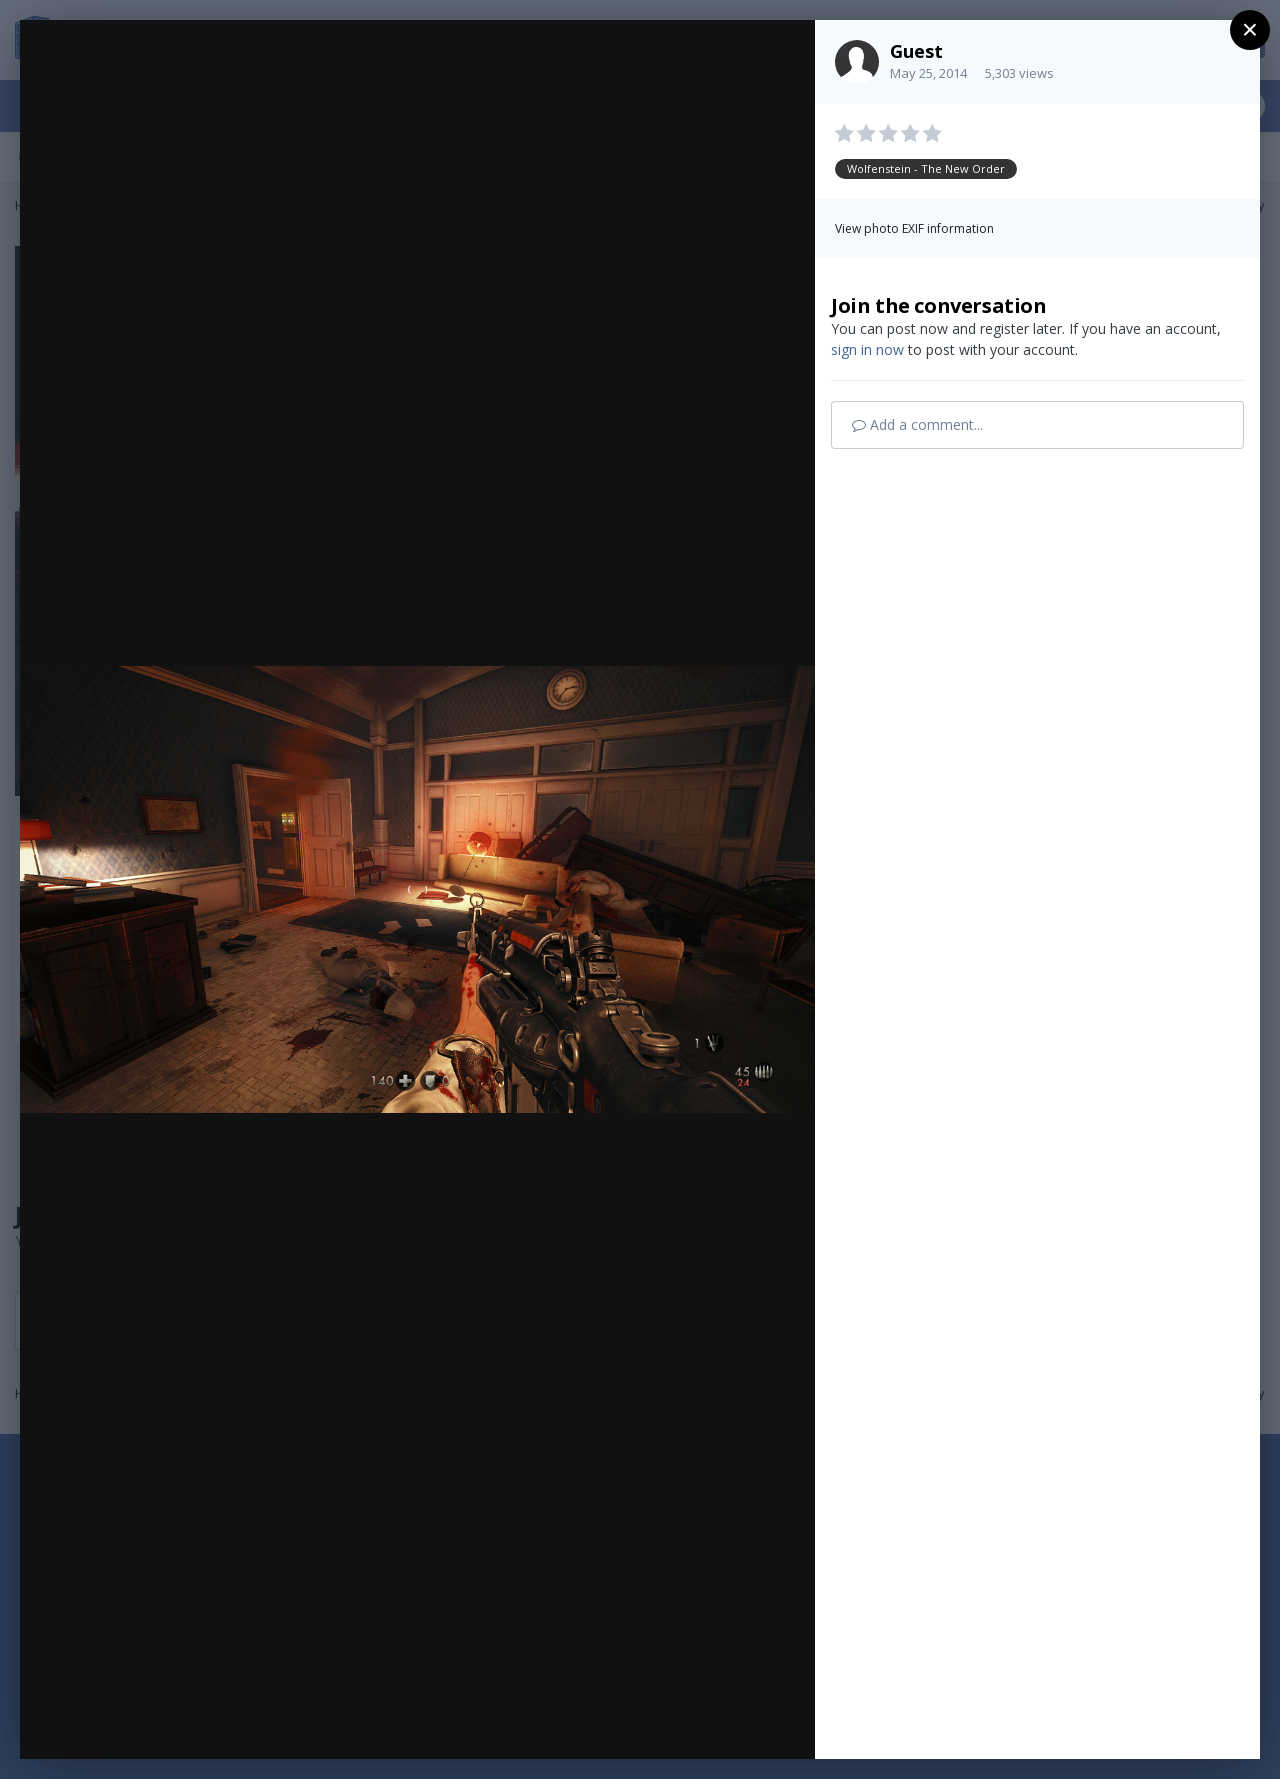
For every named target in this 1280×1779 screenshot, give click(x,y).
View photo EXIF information (914, 228)
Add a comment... (917, 424)
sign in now (867, 349)
